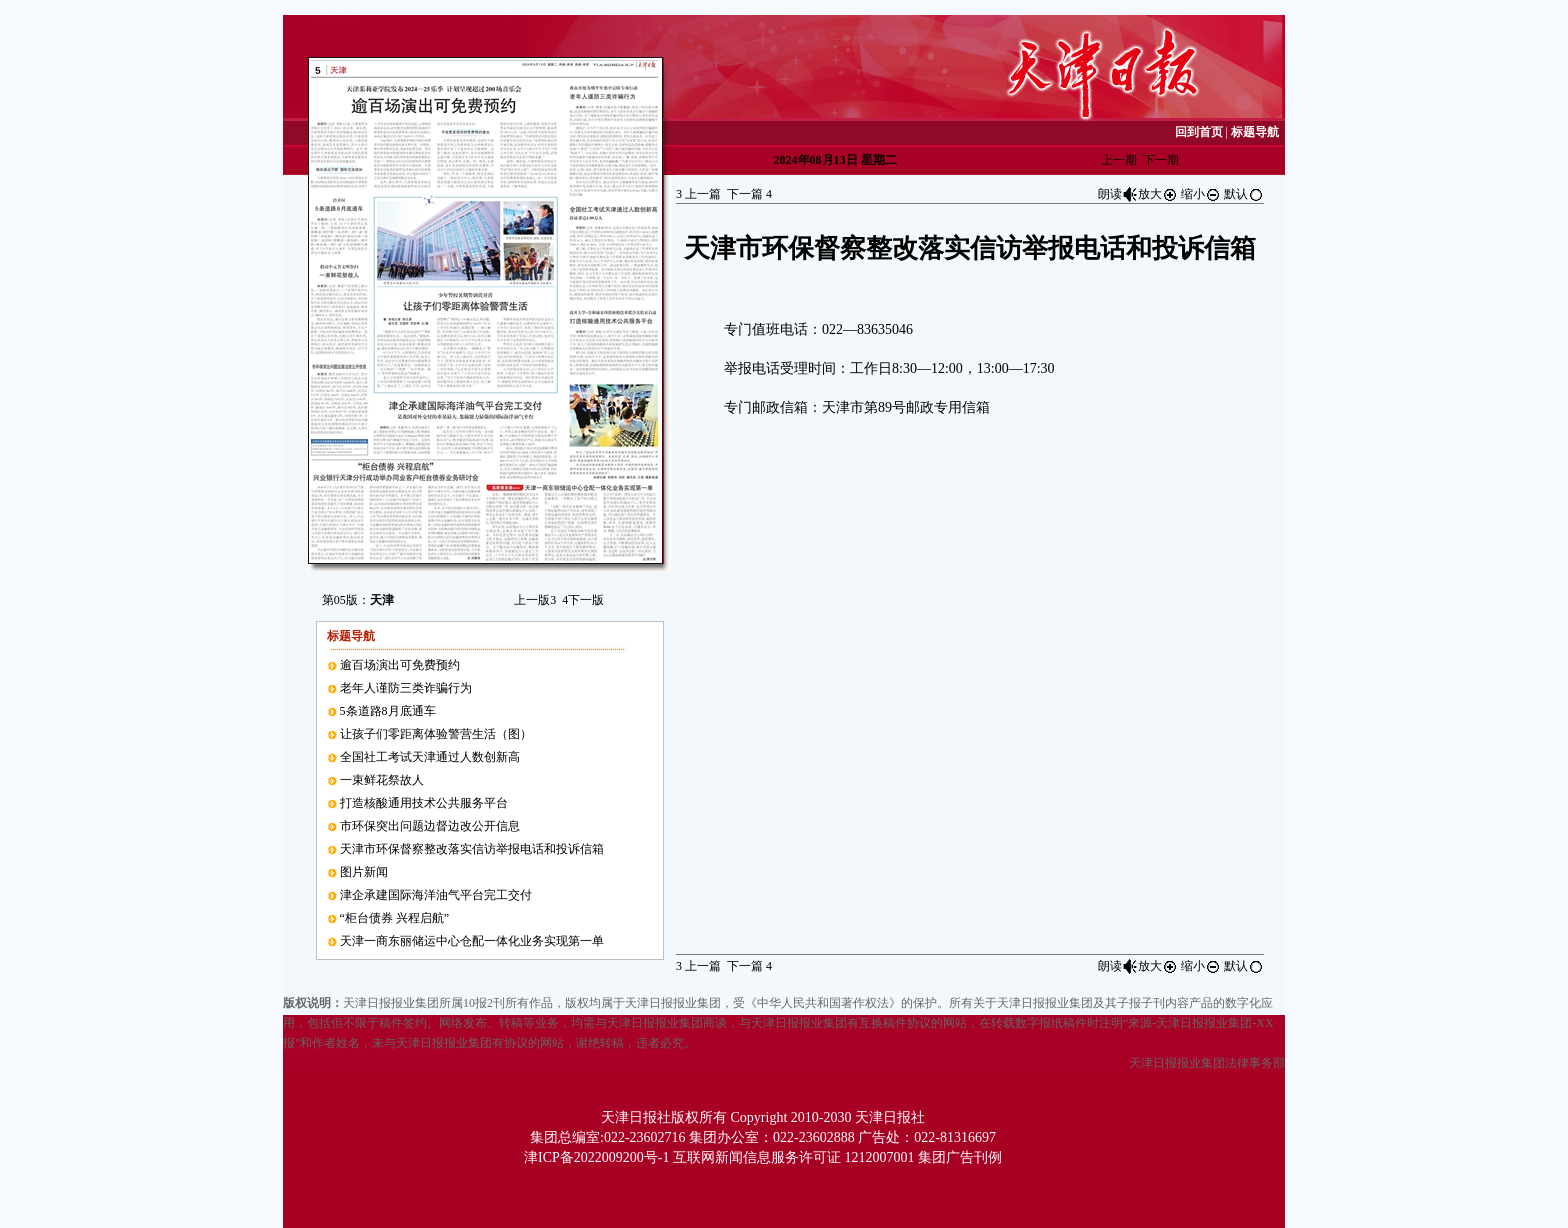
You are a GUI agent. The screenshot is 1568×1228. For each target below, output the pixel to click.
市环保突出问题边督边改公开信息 (430, 826)
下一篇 (749, 194)
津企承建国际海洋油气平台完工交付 (436, 895)
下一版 (583, 600)
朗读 (1118, 194)
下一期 (1161, 160)
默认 (1244, 194)
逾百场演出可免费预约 (400, 665)
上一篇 (698, 194)
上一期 (1119, 160)
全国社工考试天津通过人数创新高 (430, 757)
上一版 (535, 600)
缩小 (1201, 194)
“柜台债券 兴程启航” (395, 918)
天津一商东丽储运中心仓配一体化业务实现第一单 (472, 941)
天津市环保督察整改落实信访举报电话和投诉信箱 (472, 849)
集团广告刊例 (960, 1157)
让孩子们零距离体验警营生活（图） (436, 734)
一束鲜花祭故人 (382, 780)
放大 (1158, 194)
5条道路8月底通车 (388, 711)
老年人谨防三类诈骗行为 (406, 688)
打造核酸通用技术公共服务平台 (424, 803)
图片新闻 (364, 872)
